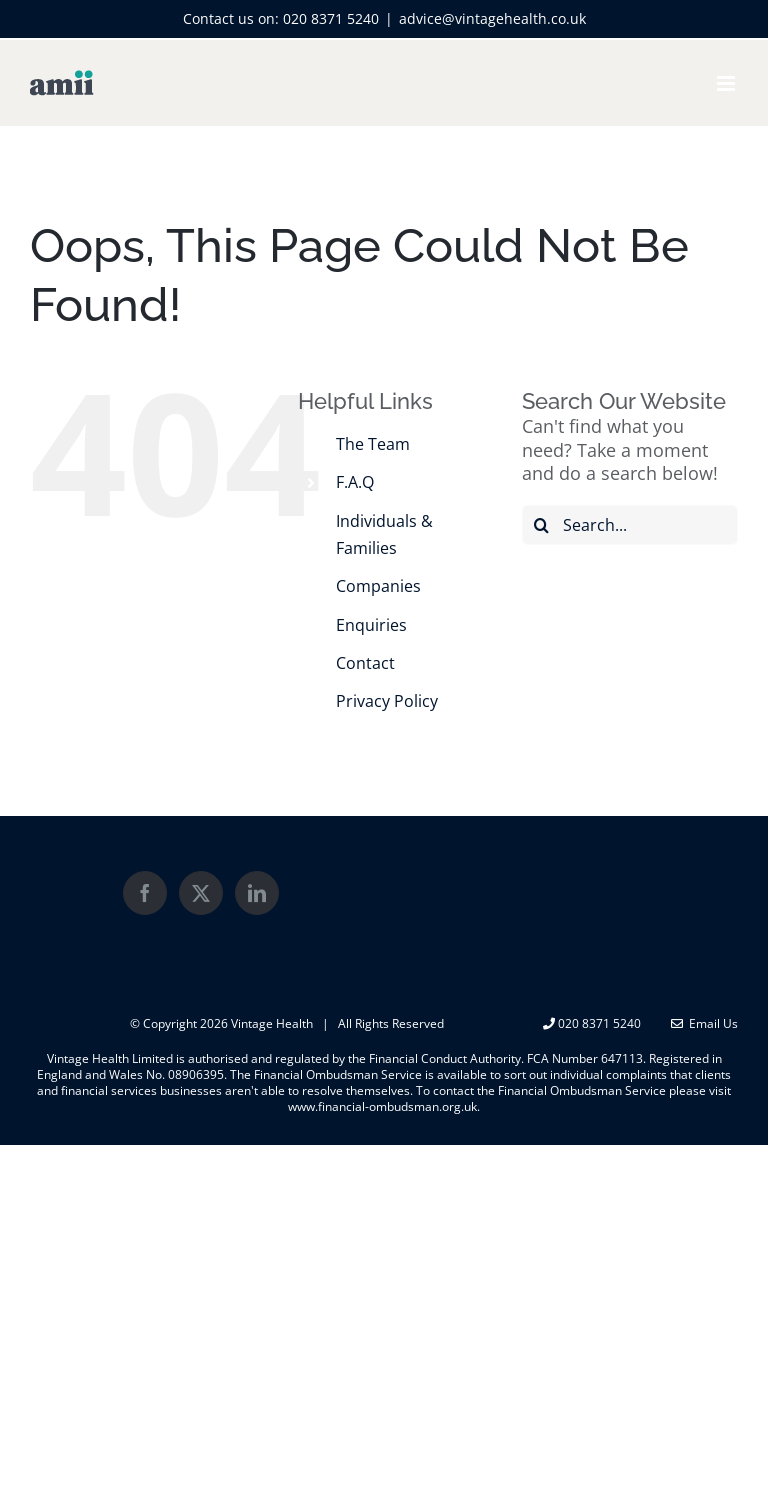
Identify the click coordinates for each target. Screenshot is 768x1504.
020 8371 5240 (331, 18)
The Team (373, 444)
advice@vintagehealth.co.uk (492, 18)
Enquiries (371, 625)
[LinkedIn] (257, 893)
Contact (365, 663)
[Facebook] (145, 893)
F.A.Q (355, 482)
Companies (378, 586)
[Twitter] (201, 893)
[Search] (542, 525)
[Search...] (630, 525)
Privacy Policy (387, 701)
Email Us (704, 1023)
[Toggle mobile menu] (727, 83)
